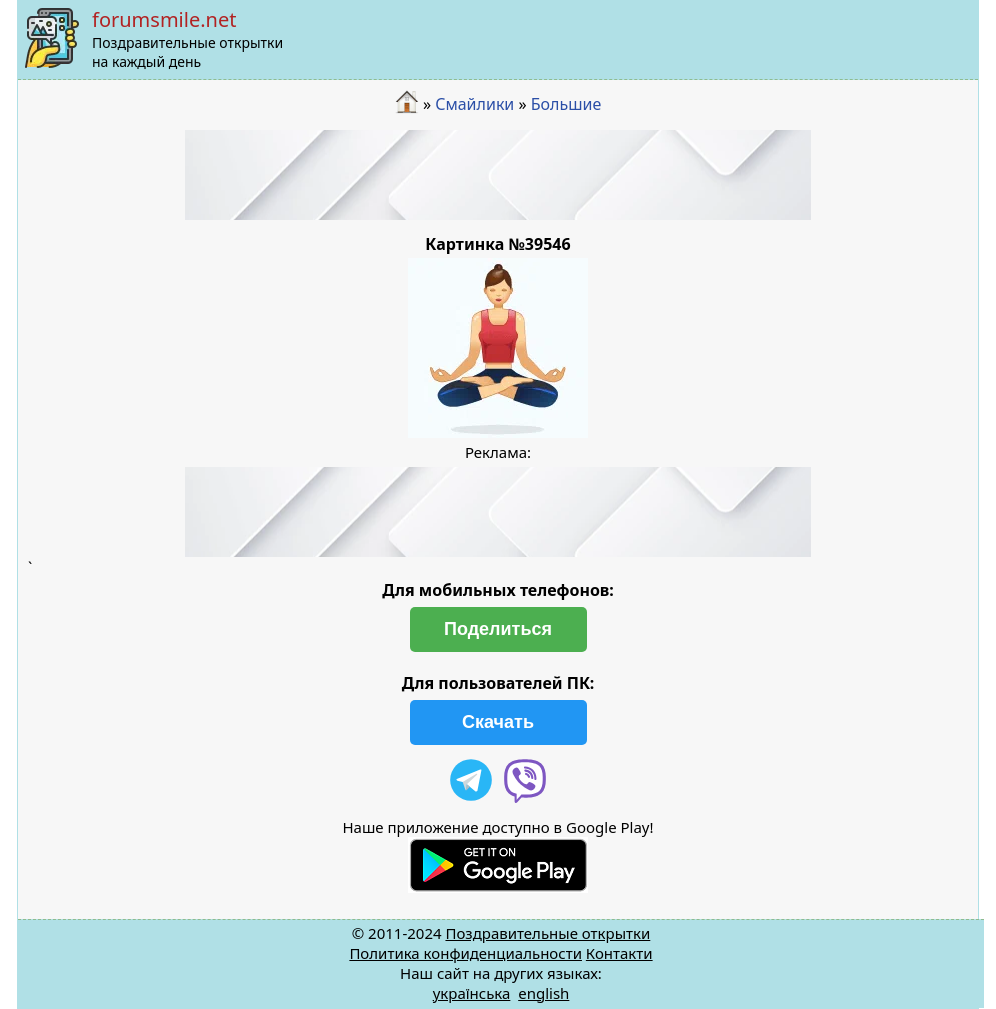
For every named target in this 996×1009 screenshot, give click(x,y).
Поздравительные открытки (547, 933)
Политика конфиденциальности (465, 953)
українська (472, 993)
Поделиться (498, 629)
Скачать (498, 722)
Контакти (619, 953)
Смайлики (474, 104)
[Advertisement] (498, 175)
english (543, 993)
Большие (566, 104)
